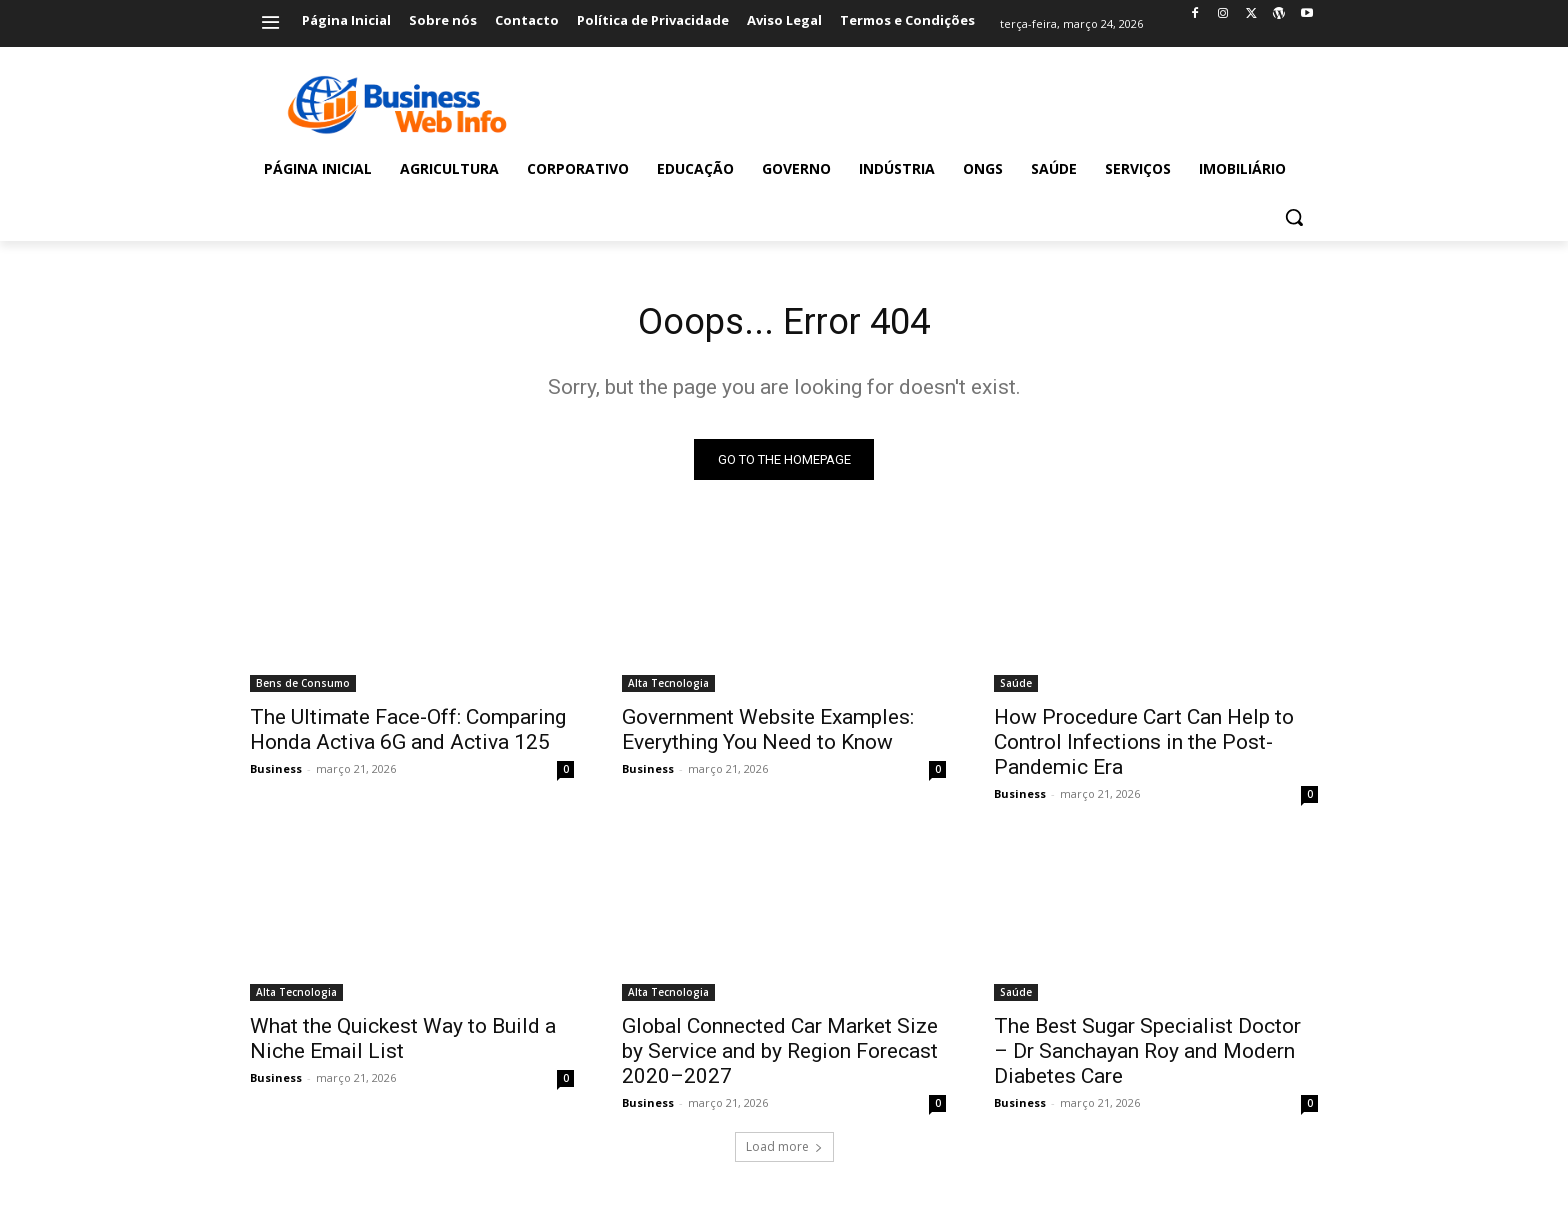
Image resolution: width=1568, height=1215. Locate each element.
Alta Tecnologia (668, 688)
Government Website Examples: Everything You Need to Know (768, 734)
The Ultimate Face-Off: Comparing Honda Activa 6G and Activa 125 (408, 734)
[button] (1294, 217)
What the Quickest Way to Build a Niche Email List (403, 1043)
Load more (784, 1151)
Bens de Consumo (303, 688)
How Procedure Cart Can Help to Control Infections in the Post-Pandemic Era (1144, 747)
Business (276, 773)
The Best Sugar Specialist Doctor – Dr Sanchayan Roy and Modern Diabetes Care (1147, 1056)
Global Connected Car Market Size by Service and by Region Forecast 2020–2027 (780, 1056)
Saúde (1016, 688)
